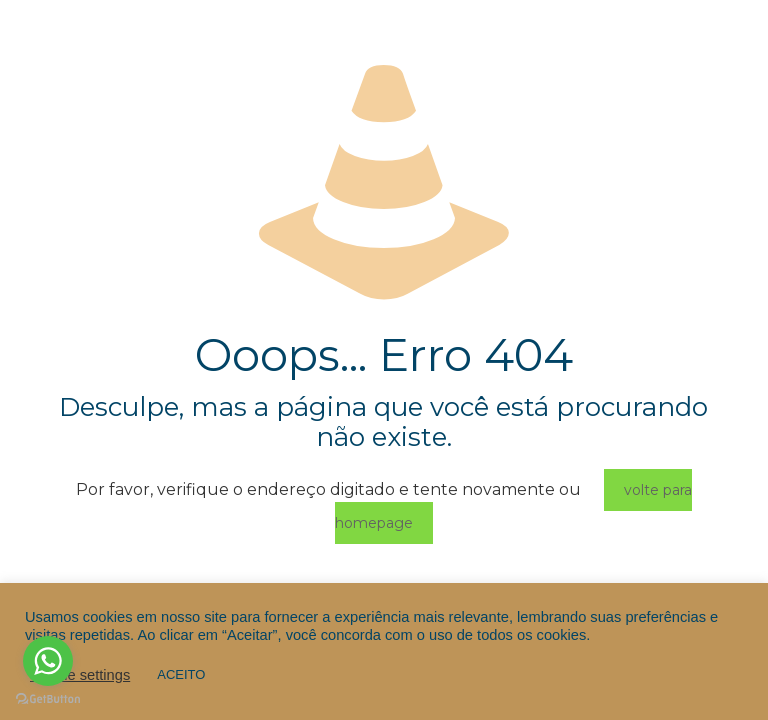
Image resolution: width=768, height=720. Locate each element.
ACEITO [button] (181, 674)
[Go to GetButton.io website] (48, 699)
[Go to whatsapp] (48, 661)
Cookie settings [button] (80, 675)
